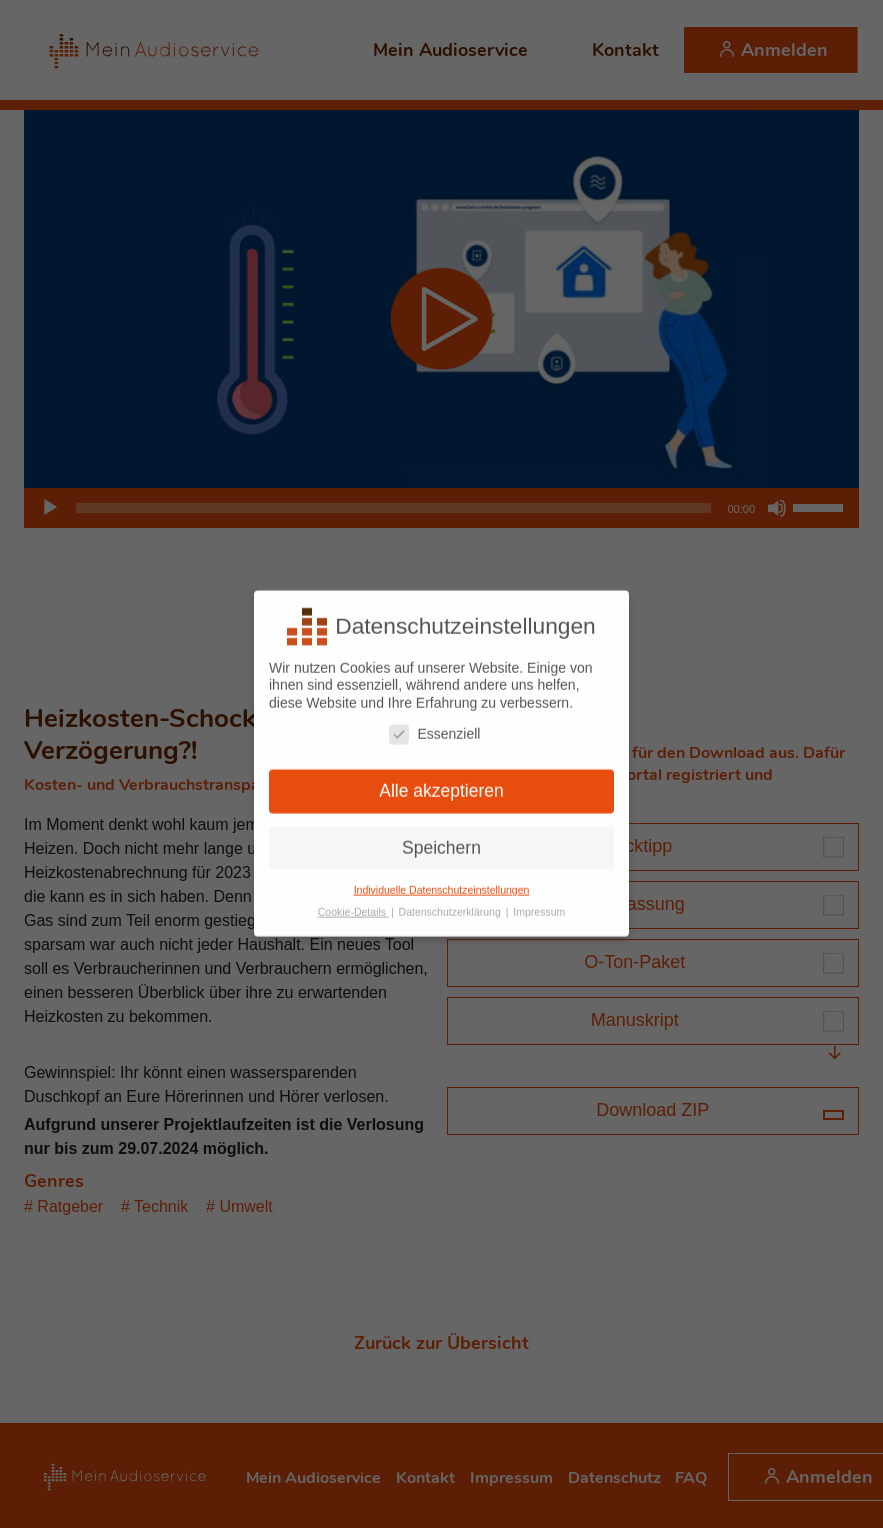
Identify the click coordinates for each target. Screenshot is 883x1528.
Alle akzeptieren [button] (441, 781)
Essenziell (434, 724)
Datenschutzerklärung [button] (451, 902)
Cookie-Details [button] (353, 902)
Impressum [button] (539, 902)
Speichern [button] (441, 838)
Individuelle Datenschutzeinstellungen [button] (442, 880)
